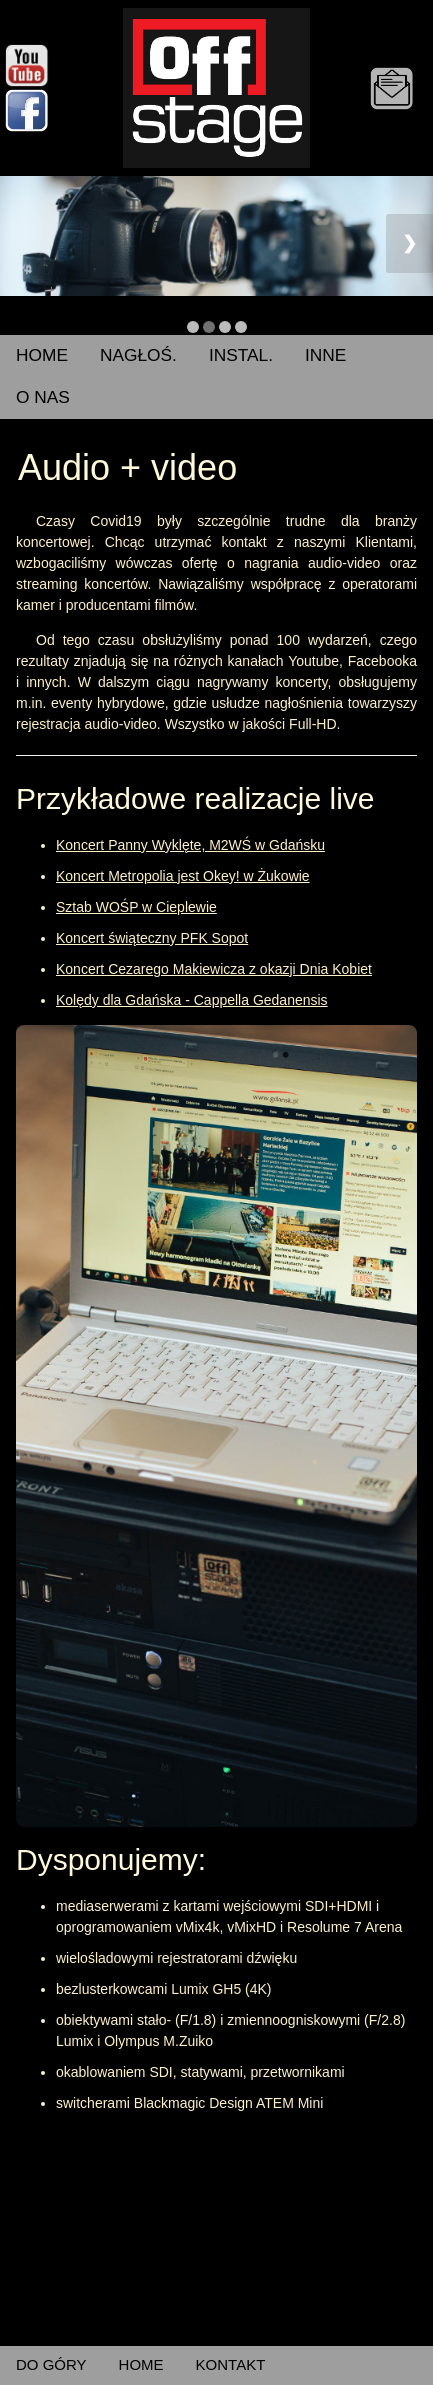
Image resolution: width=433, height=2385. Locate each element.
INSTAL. (241, 355)
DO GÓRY (51, 2364)
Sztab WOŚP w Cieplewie (136, 907)
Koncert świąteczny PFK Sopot (152, 938)
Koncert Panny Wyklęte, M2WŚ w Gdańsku (190, 845)
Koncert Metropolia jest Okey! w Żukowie (183, 876)
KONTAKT (231, 2364)
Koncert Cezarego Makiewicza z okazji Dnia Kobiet (214, 969)
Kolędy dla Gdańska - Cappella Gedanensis (192, 1000)
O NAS (43, 397)
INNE (325, 355)
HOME (42, 355)
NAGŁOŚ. (138, 355)
